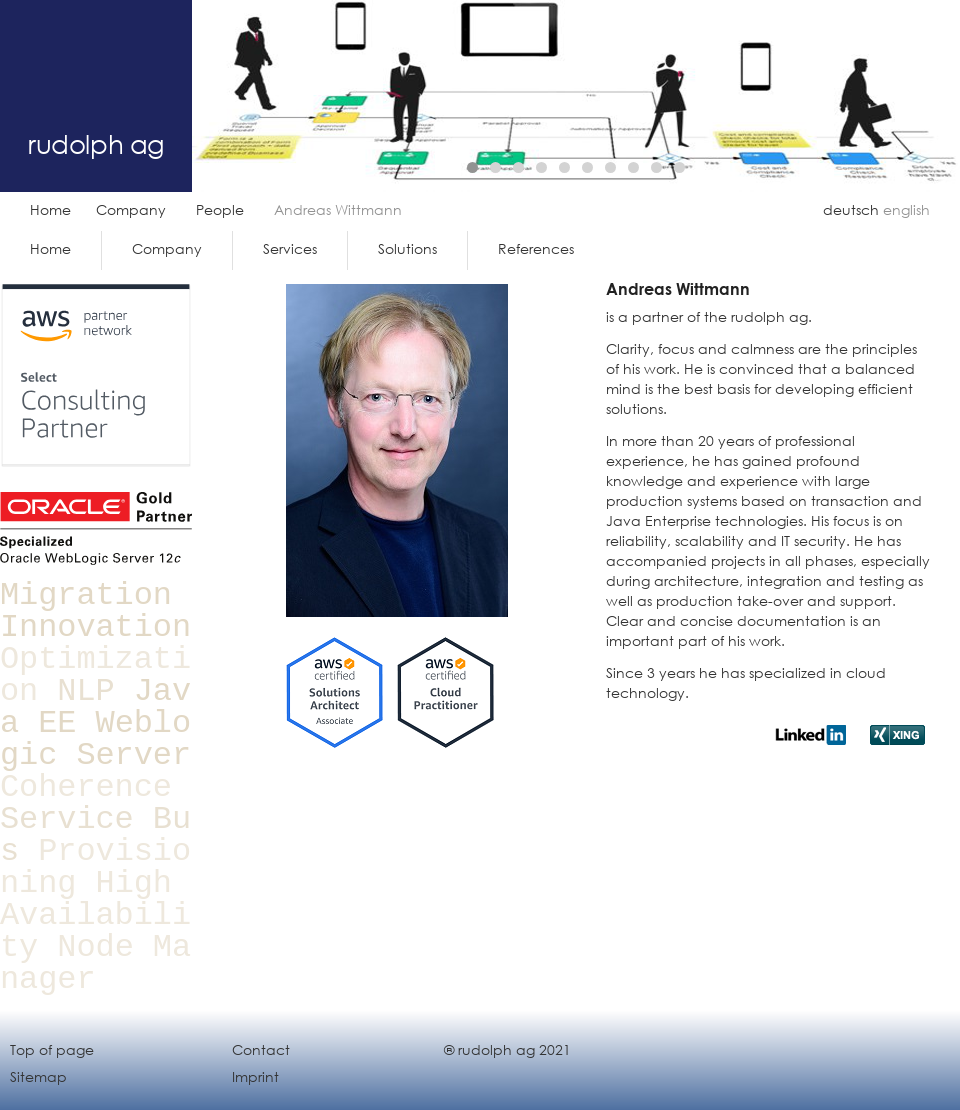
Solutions (407, 248)
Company (131, 209)
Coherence (86, 787)
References (536, 248)
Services (290, 248)
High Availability (95, 915)
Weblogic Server (95, 739)
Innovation (95, 627)
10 (679, 167)
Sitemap (38, 1076)
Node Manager (95, 963)
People (220, 209)
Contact (261, 1049)
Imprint (255, 1076)
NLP (85, 691)
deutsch (851, 209)
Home (50, 209)
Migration (86, 595)
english (906, 209)
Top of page (52, 1049)
